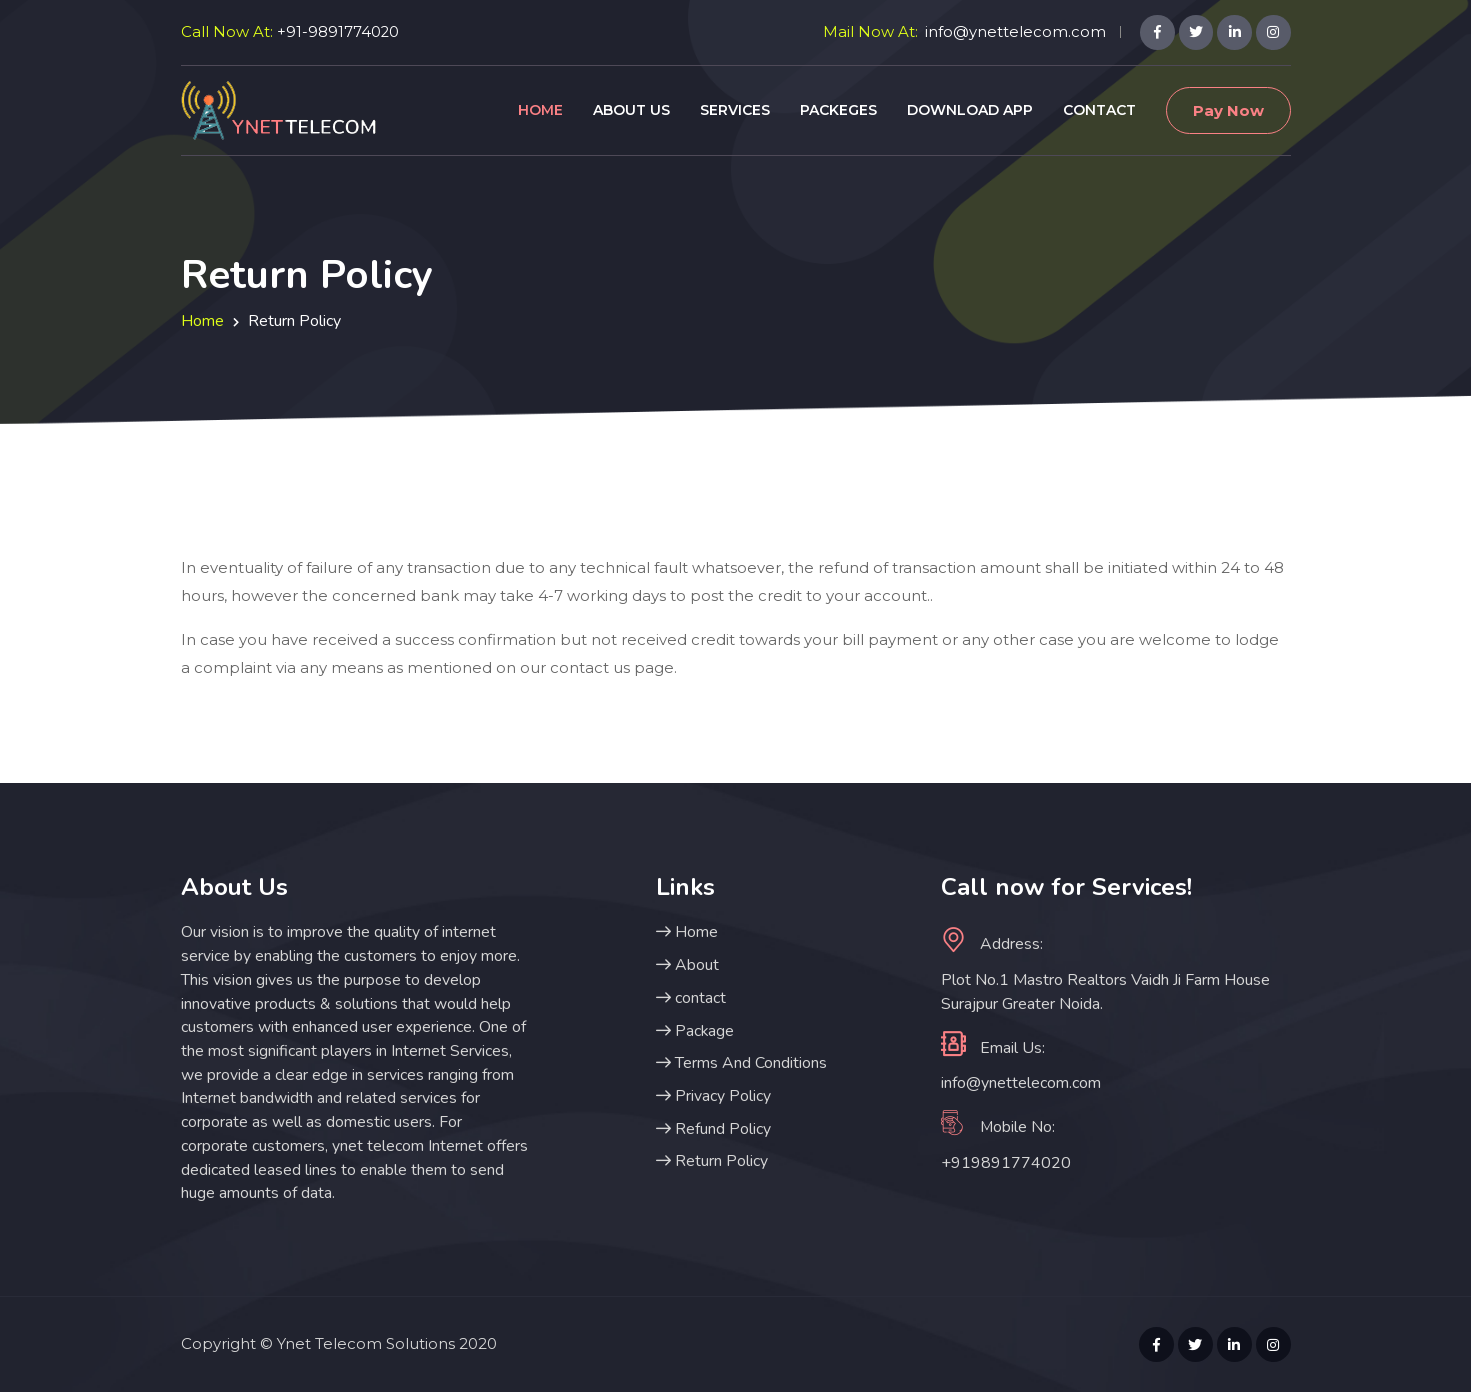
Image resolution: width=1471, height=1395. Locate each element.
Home (540, 110)
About (687, 966)
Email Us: (993, 1047)
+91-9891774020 (338, 31)
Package (695, 1032)
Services (735, 110)
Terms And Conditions (741, 1065)
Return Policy (712, 1164)
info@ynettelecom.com (1014, 32)
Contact (1099, 110)
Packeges (838, 110)
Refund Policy (713, 1131)
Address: (992, 944)
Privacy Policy (713, 1098)
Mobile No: (998, 1127)
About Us (631, 110)
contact (691, 999)
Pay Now (1228, 110)
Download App (970, 110)
